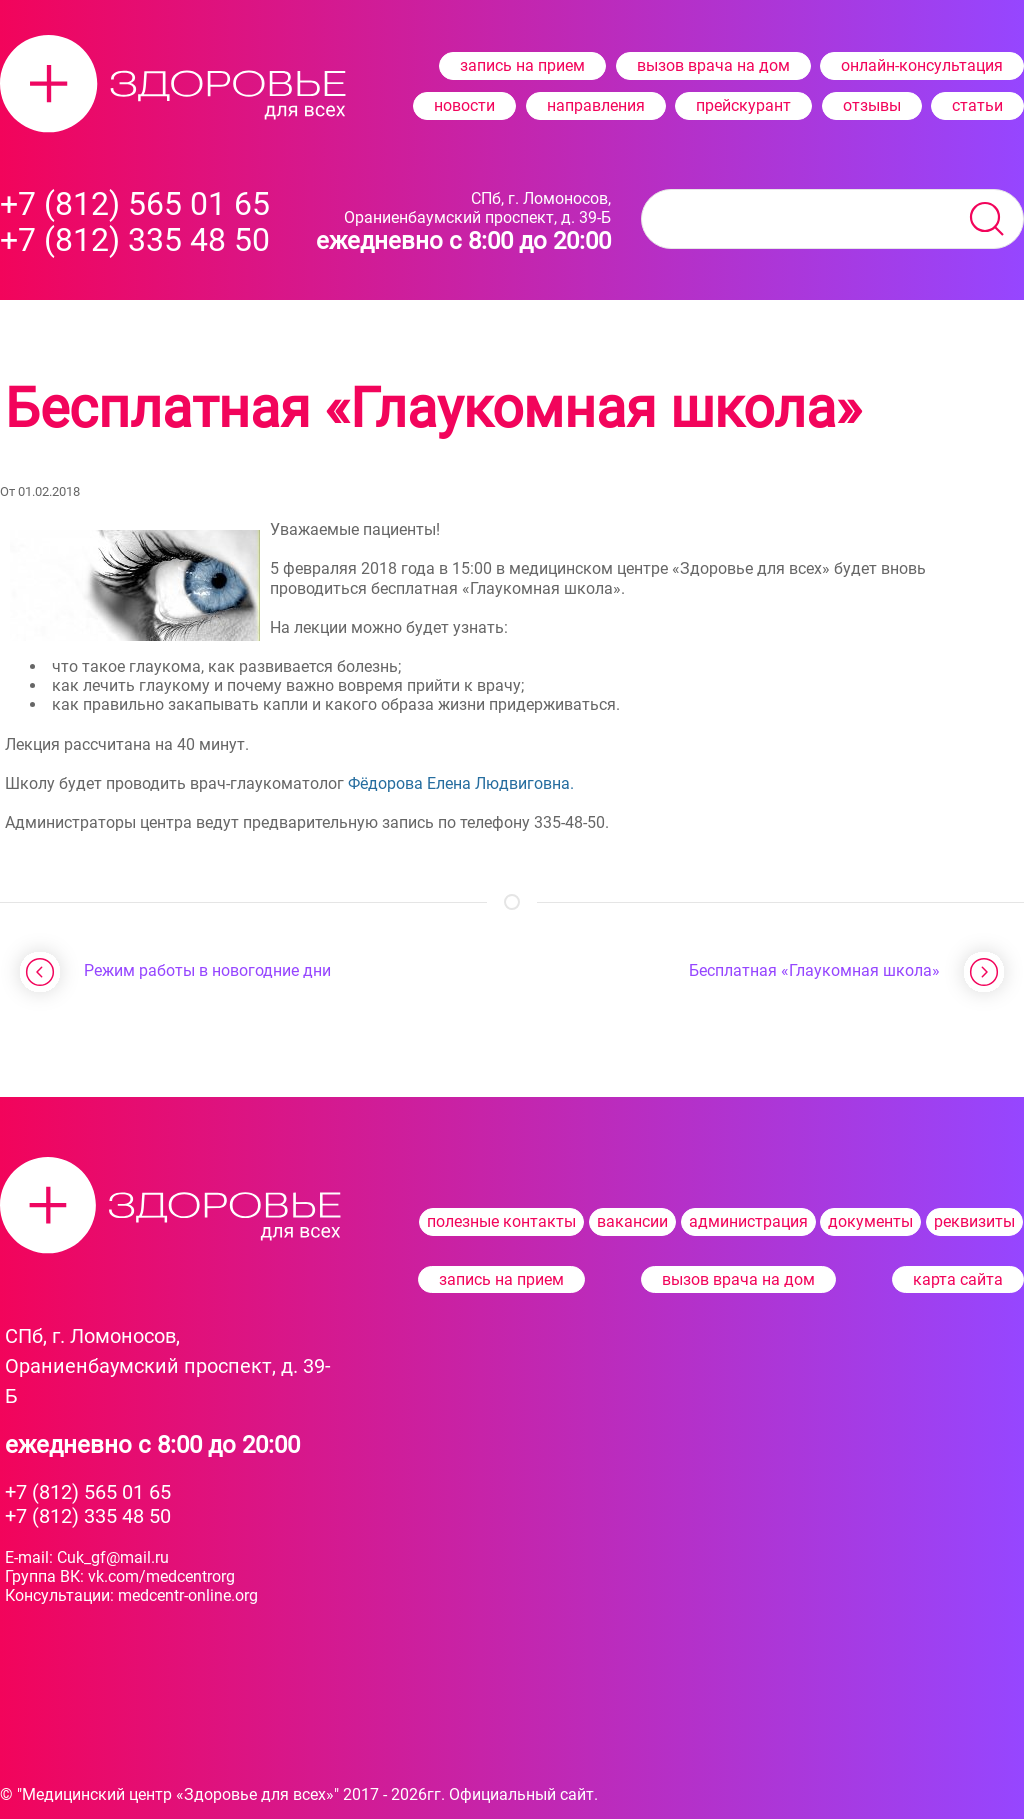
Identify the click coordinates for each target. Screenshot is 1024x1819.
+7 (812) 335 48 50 (88, 1516)
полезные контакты (501, 1221)
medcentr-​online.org (188, 1595)
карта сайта (958, 1279)
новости (464, 105)
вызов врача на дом (713, 65)
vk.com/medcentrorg (161, 1576)
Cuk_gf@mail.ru (113, 1557)
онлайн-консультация (922, 65)
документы (870, 1221)
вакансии (632, 1221)
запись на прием (522, 65)
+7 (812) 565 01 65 (88, 1492)
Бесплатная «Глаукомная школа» (814, 970)
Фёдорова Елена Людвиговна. (461, 783)
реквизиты (974, 1221)
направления (596, 105)
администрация (748, 1221)
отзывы (872, 105)
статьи (977, 105)
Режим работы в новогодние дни (207, 970)
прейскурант (743, 105)
